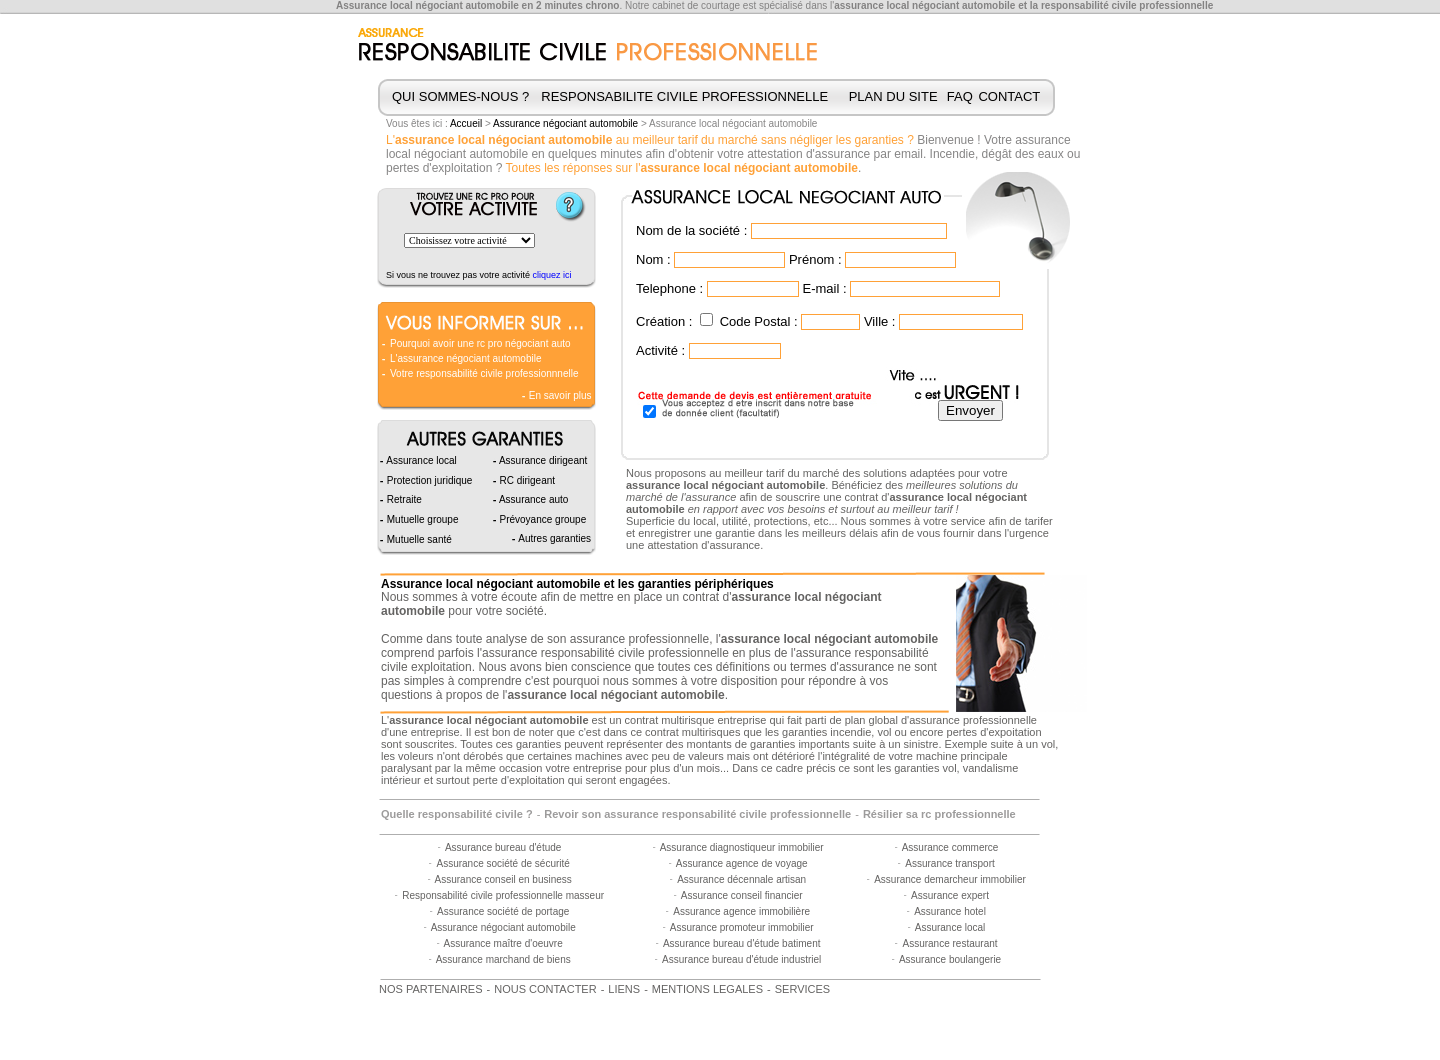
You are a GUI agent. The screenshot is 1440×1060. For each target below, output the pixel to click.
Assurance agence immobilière (741, 911)
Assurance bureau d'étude (503, 847)
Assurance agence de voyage (742, 863)
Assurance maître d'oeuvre (503, 943)
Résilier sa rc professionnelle (939, 814)
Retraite (403, 499)
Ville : (880, 321)
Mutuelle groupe (421, 519)
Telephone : (669, 288)
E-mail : (824, 288)
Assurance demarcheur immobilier (950, 879)
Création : (664, 321)
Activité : (660, 350)
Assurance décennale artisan (741, 879)
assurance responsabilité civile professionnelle (605, 653)
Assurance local (950, 927)
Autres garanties (553, 538)
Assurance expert (950, 895)
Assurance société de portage (503, 911)
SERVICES (802, 989)
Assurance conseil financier (742, 895)
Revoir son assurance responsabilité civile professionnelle (697, 814)
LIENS (624, 989)
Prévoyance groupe (542, 519)
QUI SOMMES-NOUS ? (460, 96)
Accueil (466, 123)
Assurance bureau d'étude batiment (742, 943)
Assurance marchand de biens (503, 959)
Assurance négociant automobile (565, 123)
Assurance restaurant (949, 943)
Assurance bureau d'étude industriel (741, 959)
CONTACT (1009, 96)
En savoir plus (559, 395)
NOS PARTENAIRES (431, 989)
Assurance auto (533, 499)
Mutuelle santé (418, 539)
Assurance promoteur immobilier (742, 927)
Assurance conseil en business (503, 879)
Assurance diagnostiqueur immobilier (742, 847)
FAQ (960, 96)
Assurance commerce (950, 847)
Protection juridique (428, 480)
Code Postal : (759, 321)
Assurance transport (950, 863)
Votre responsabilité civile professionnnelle (484, 373)
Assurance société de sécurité (502, 863)
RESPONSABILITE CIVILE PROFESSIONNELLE (684, 96)
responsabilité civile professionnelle (1127, 5)
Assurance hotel (950, 911)
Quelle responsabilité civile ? (457, 814)
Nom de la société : (691, 230)
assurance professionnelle (639, 639)
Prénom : (815, 259)
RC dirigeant (526, 480)
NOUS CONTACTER (545, 989)
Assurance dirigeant (542, 460)
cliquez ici (552, 275)
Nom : (653, 259)
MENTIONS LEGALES (707, 989)
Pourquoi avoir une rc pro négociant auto (480, 343)
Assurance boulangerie (950, 959)
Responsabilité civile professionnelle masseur (503, 895)
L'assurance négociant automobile (465, 358)
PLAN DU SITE (893, 96)
